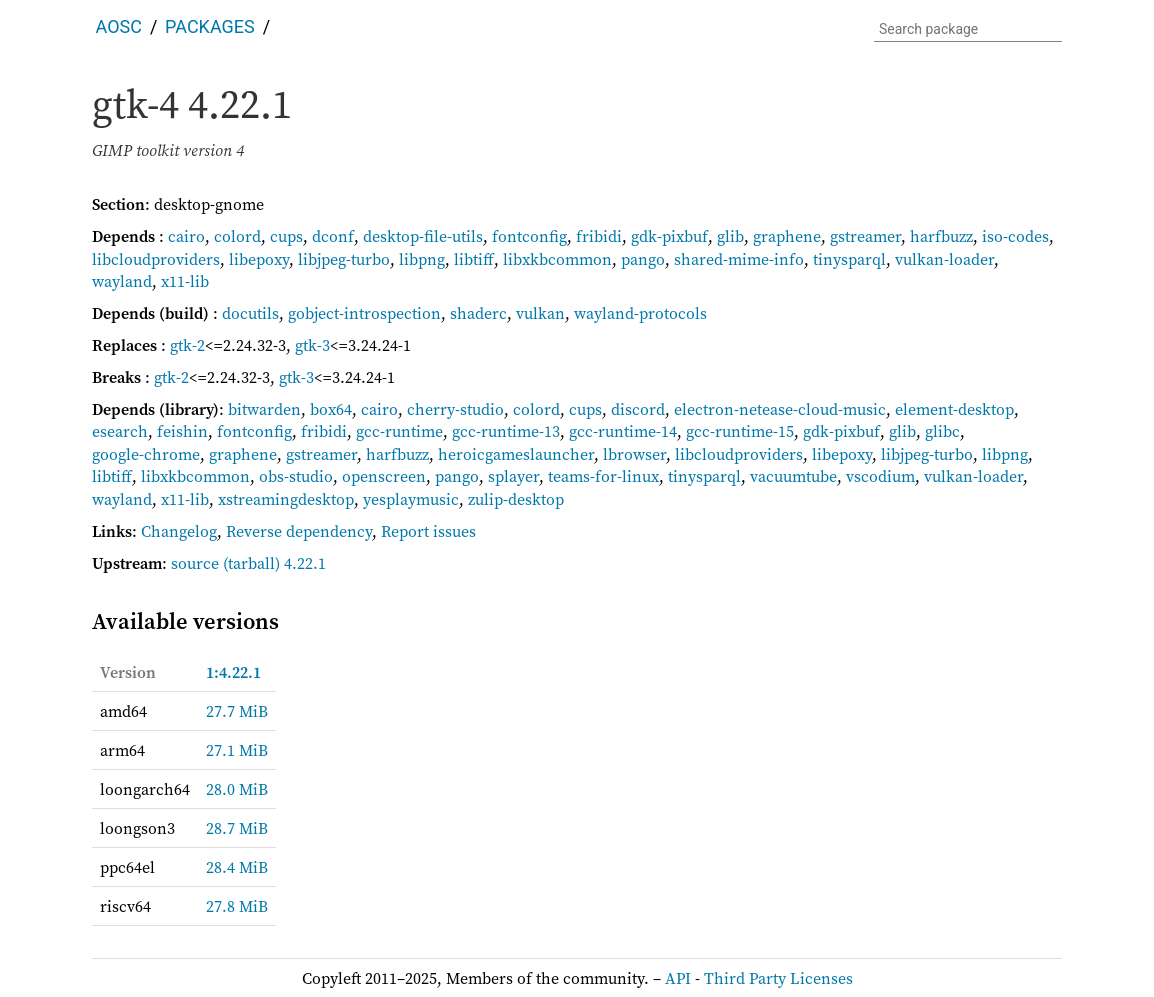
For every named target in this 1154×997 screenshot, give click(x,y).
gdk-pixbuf (669, 236)
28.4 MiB (237, 867)
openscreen (384, 476)
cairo (186, 236)
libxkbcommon (557, 259)
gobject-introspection (364, 313)
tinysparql (849, 259)
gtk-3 (312, 345)
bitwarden (264, 409)
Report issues (428, 531)
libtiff (474, 259)
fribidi (599, 236)
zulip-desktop (516, 499)
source (195, 563)
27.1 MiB (237, 750)
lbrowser (634, 454)
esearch (120, 431)
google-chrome (146, 454)
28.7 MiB (237, 828)
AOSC (119, 26)
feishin (182, 431)
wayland (122, 281)
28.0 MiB (237, 789)
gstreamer (865, 236)
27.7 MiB (237, 711)
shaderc (478, 313)
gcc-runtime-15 (740, 431)
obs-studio (296, 476)
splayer (513, 476)
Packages (210, 26)
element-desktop (954, 409)
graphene (787, 236)
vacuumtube (793, 476)
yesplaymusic (411, 499)
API (678, 978)
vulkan (540, 313)
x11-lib (185, 281)
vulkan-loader (944, 259)
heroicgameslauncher (516, 454)
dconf (333, 236)
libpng (422, 259)
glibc (942, 431)
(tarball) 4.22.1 (274, 563)
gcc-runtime (399, 431)
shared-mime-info (739, 259)
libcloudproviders (156, 259)
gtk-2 (187, 345)
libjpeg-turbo (344, 259)
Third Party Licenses (778, 978)
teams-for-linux (603, 476)
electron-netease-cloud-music (780, 409)
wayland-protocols (640, 313)
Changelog (179, 531)
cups (286, 236)
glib (730, 236)
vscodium (880, 476)
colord (237, 236)
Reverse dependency (299, 531)
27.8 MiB (237, 906)
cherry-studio (455, 409)
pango (643, 259)
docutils (250, 313)
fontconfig (529, 236)
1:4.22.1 (233, 672)
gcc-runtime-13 (506, 431)
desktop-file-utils (423, 236)
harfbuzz (941, 236)
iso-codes (1015, 236)
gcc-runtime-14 (623, 431)
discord (638, 409)
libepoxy (259, 259)
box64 (331, 409)
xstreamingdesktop (286, 499)
